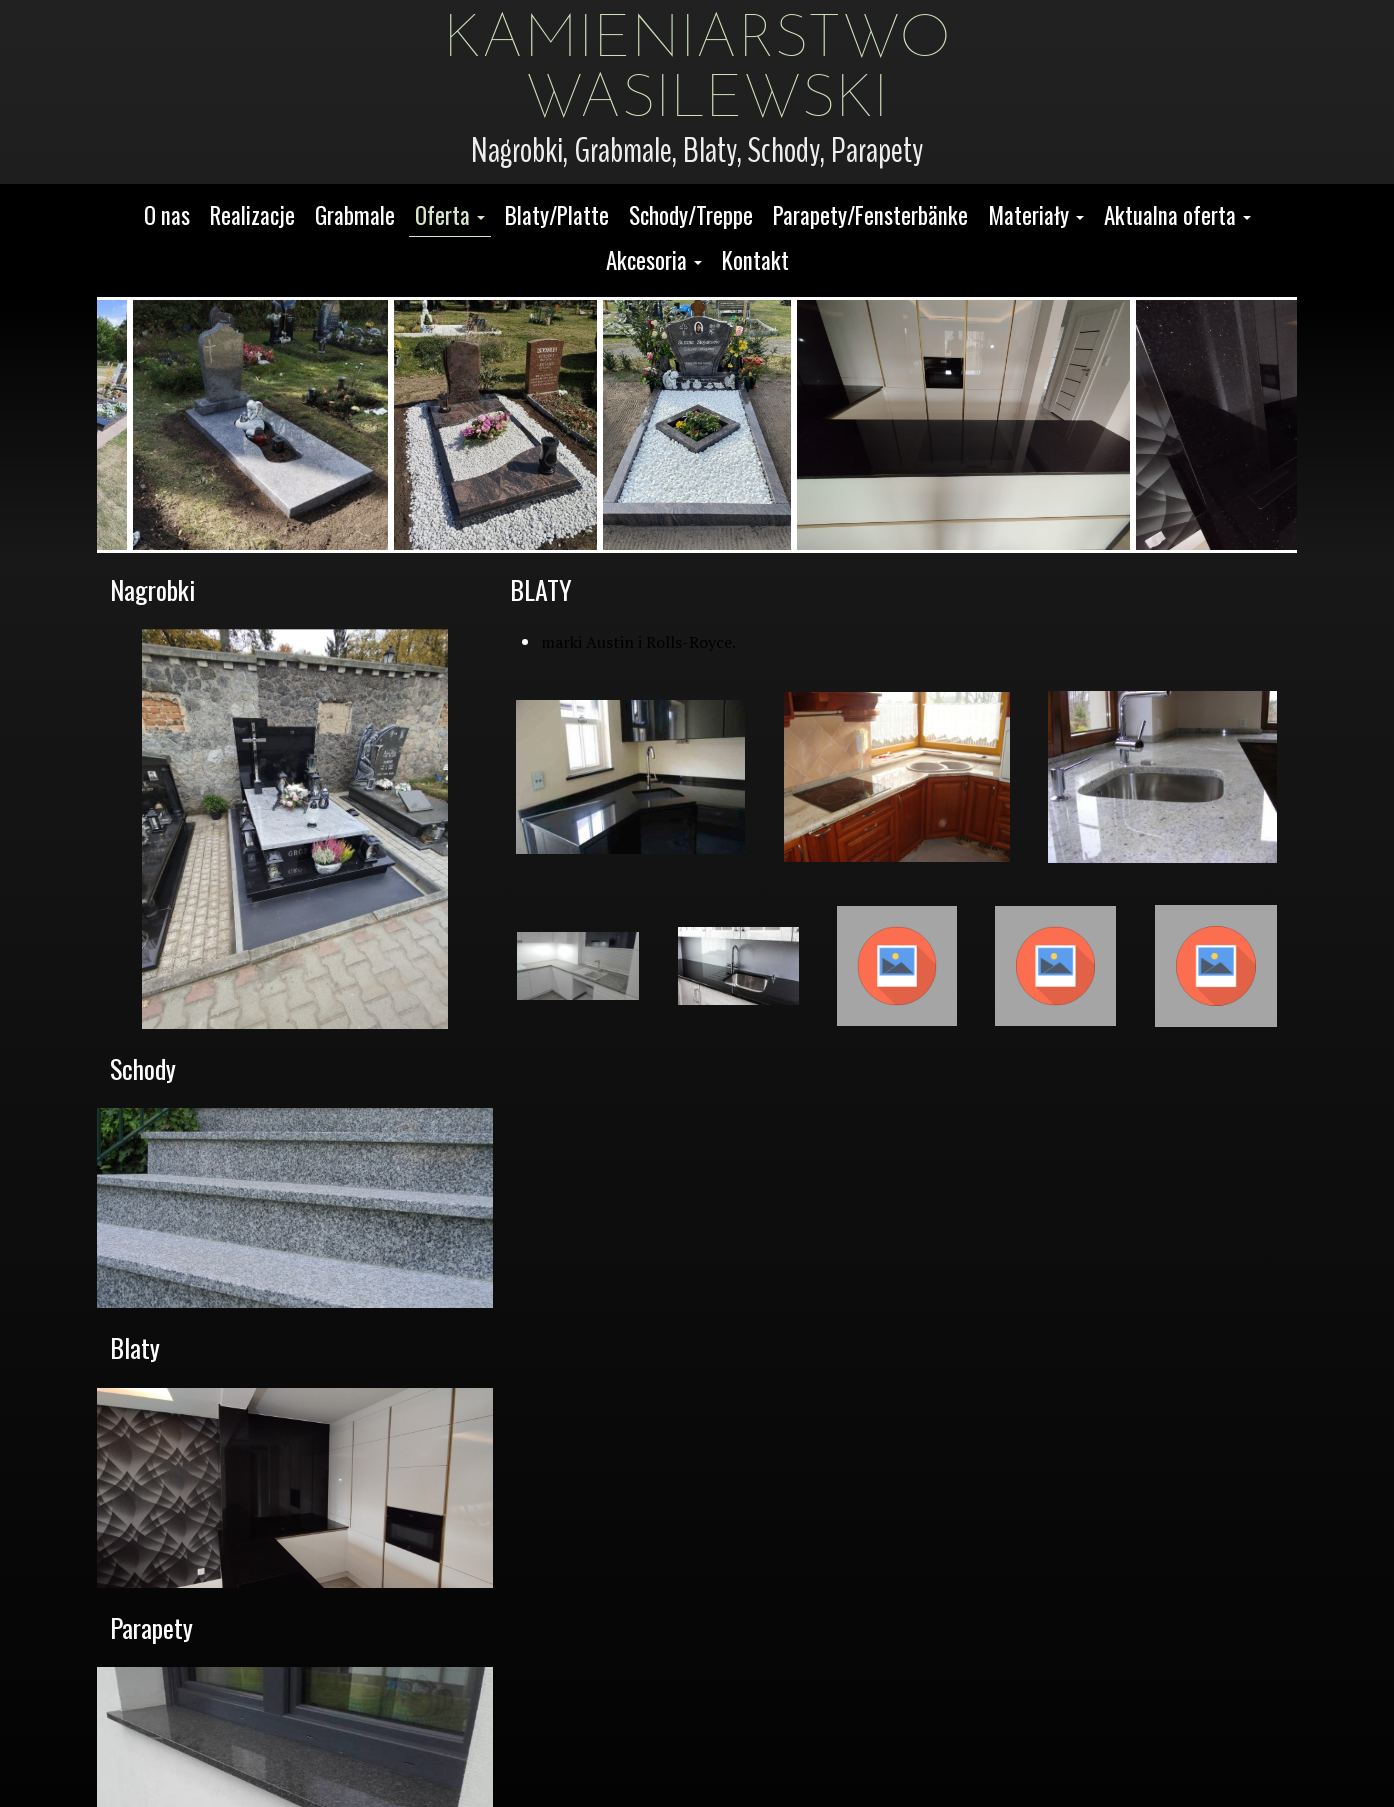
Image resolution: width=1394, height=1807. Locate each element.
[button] (450, 216)
